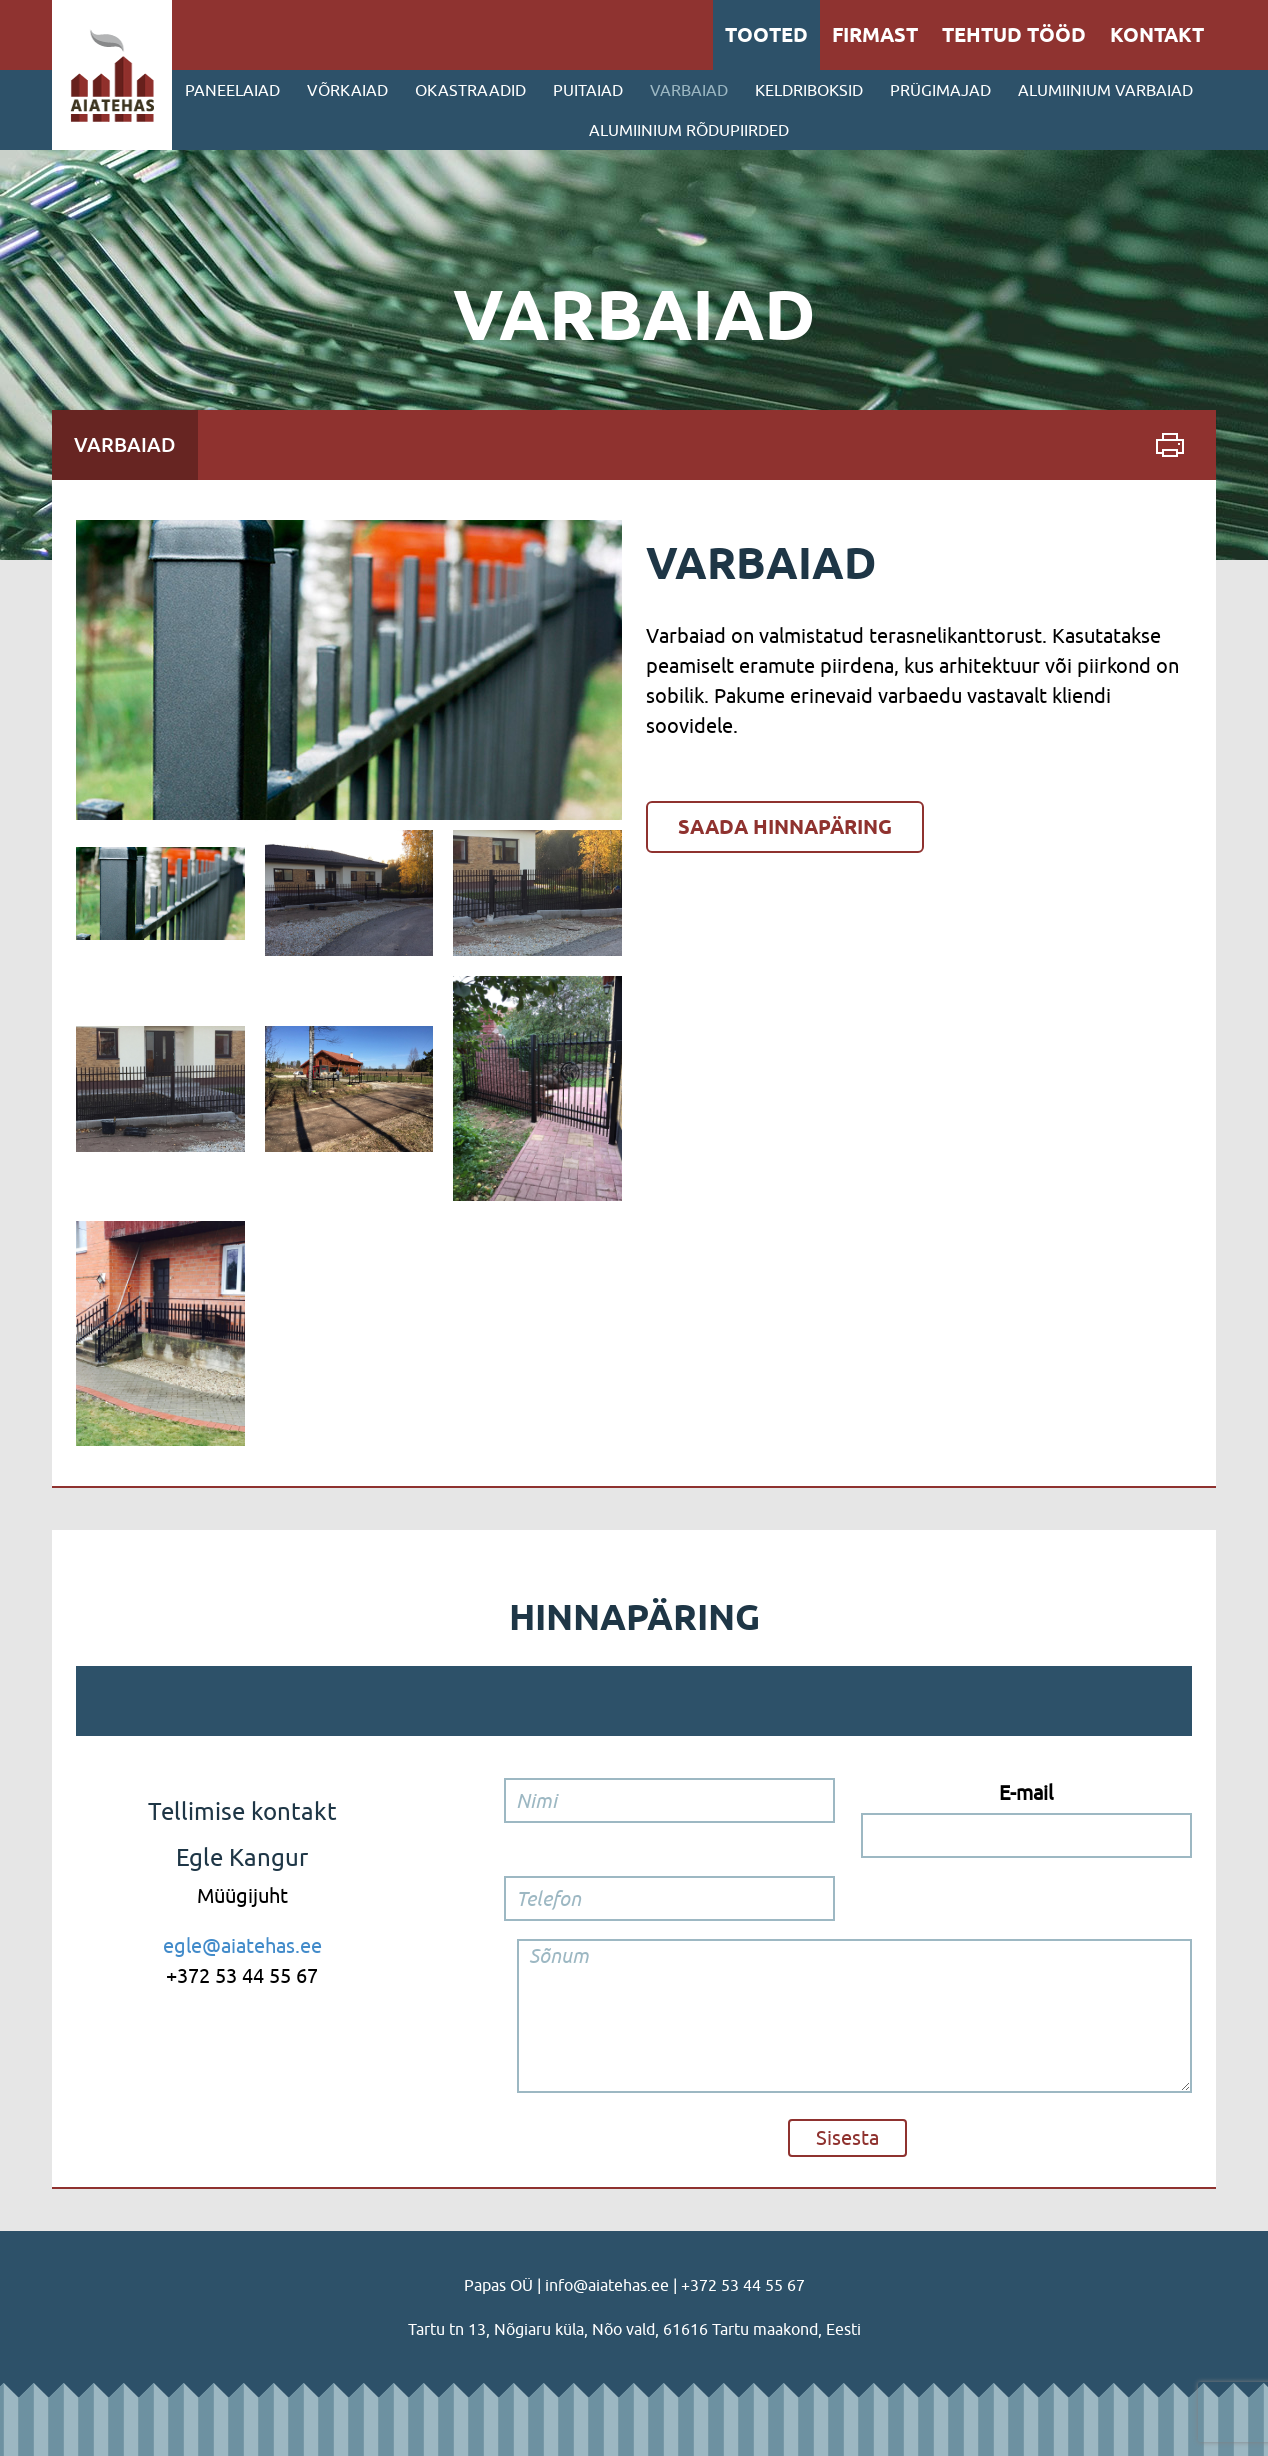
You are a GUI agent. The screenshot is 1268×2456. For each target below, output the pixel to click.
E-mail (1026, 1792)
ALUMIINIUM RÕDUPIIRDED (689, 130)
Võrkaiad (347, 90)
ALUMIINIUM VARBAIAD (1105, 90)
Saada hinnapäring (785, 827)
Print (1170, 445)
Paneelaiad (232, 90)
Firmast (875, 35)
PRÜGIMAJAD (940, 90)
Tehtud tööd (1014, 35)
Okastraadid (470, 90)
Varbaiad (689, 90)
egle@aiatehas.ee (242, 1945)
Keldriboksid (809, 90)
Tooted (766, 35)
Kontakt (1157, 35)
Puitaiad (588, 90)
